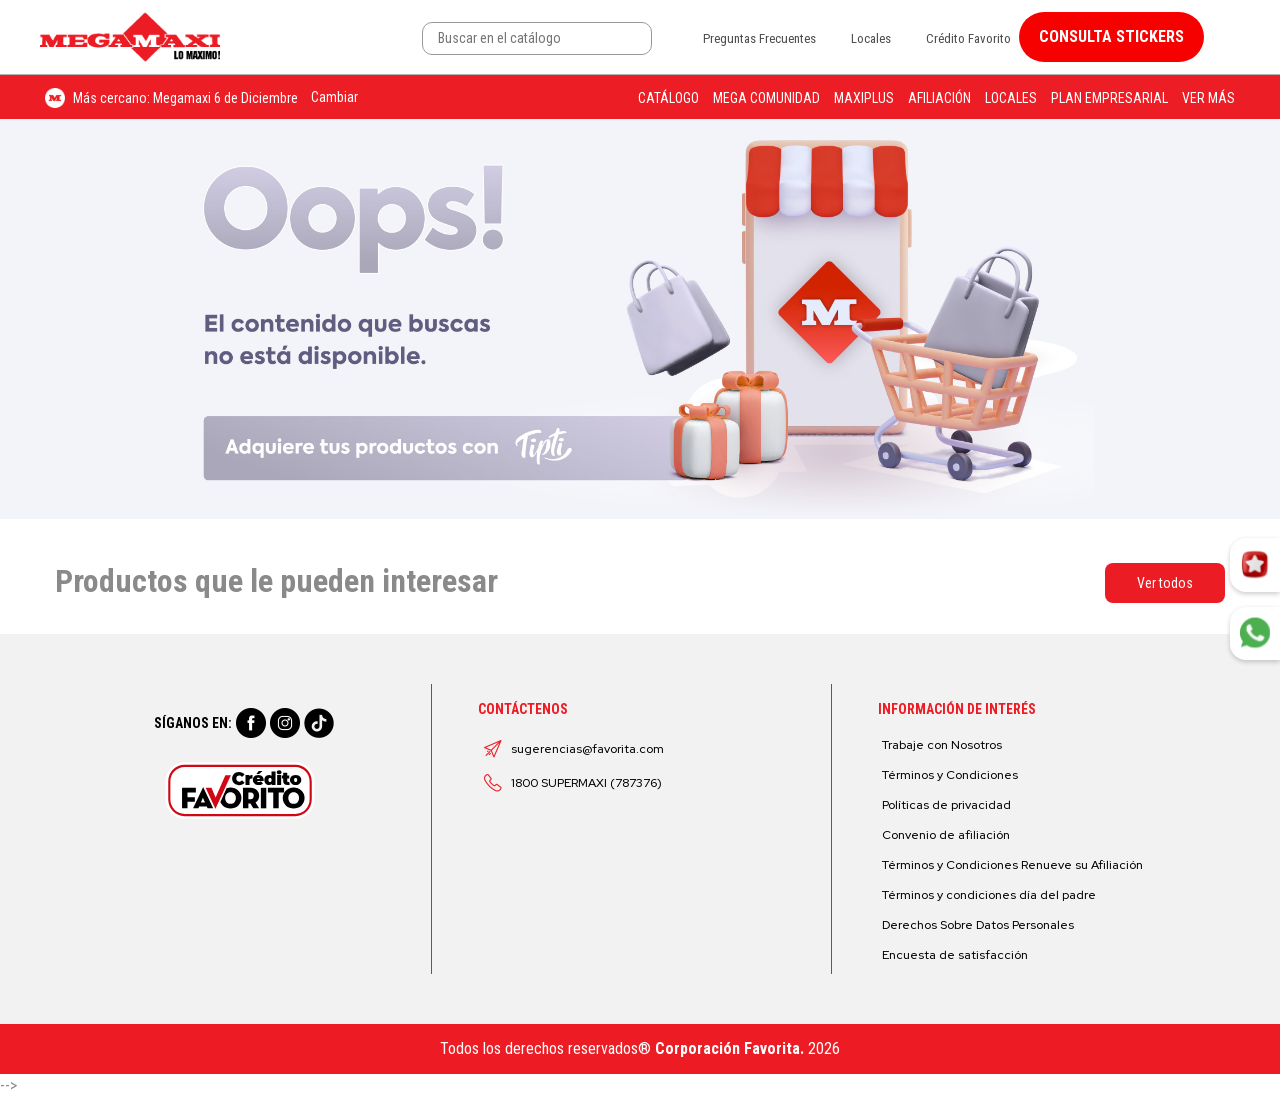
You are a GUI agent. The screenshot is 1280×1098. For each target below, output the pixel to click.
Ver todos (1165, 583)
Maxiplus (864, 98)
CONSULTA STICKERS (1111, 36)
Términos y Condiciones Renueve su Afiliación (1012, 865)
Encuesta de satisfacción (955, 955)
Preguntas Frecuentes (759, 38)
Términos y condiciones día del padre (989, 895)
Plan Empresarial (1109, 98)
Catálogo (668, 98)
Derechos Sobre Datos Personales (978, 925)
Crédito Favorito (968, 38)
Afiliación (939, 98)
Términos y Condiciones (950, 775)
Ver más (1208, 98)
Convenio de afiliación (946, 835)
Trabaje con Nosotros (942, 745)
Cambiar (334, 97)
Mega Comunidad (766, 98)
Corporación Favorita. (729, 1048)
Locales (871, 38)
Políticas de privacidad (946, 805)
